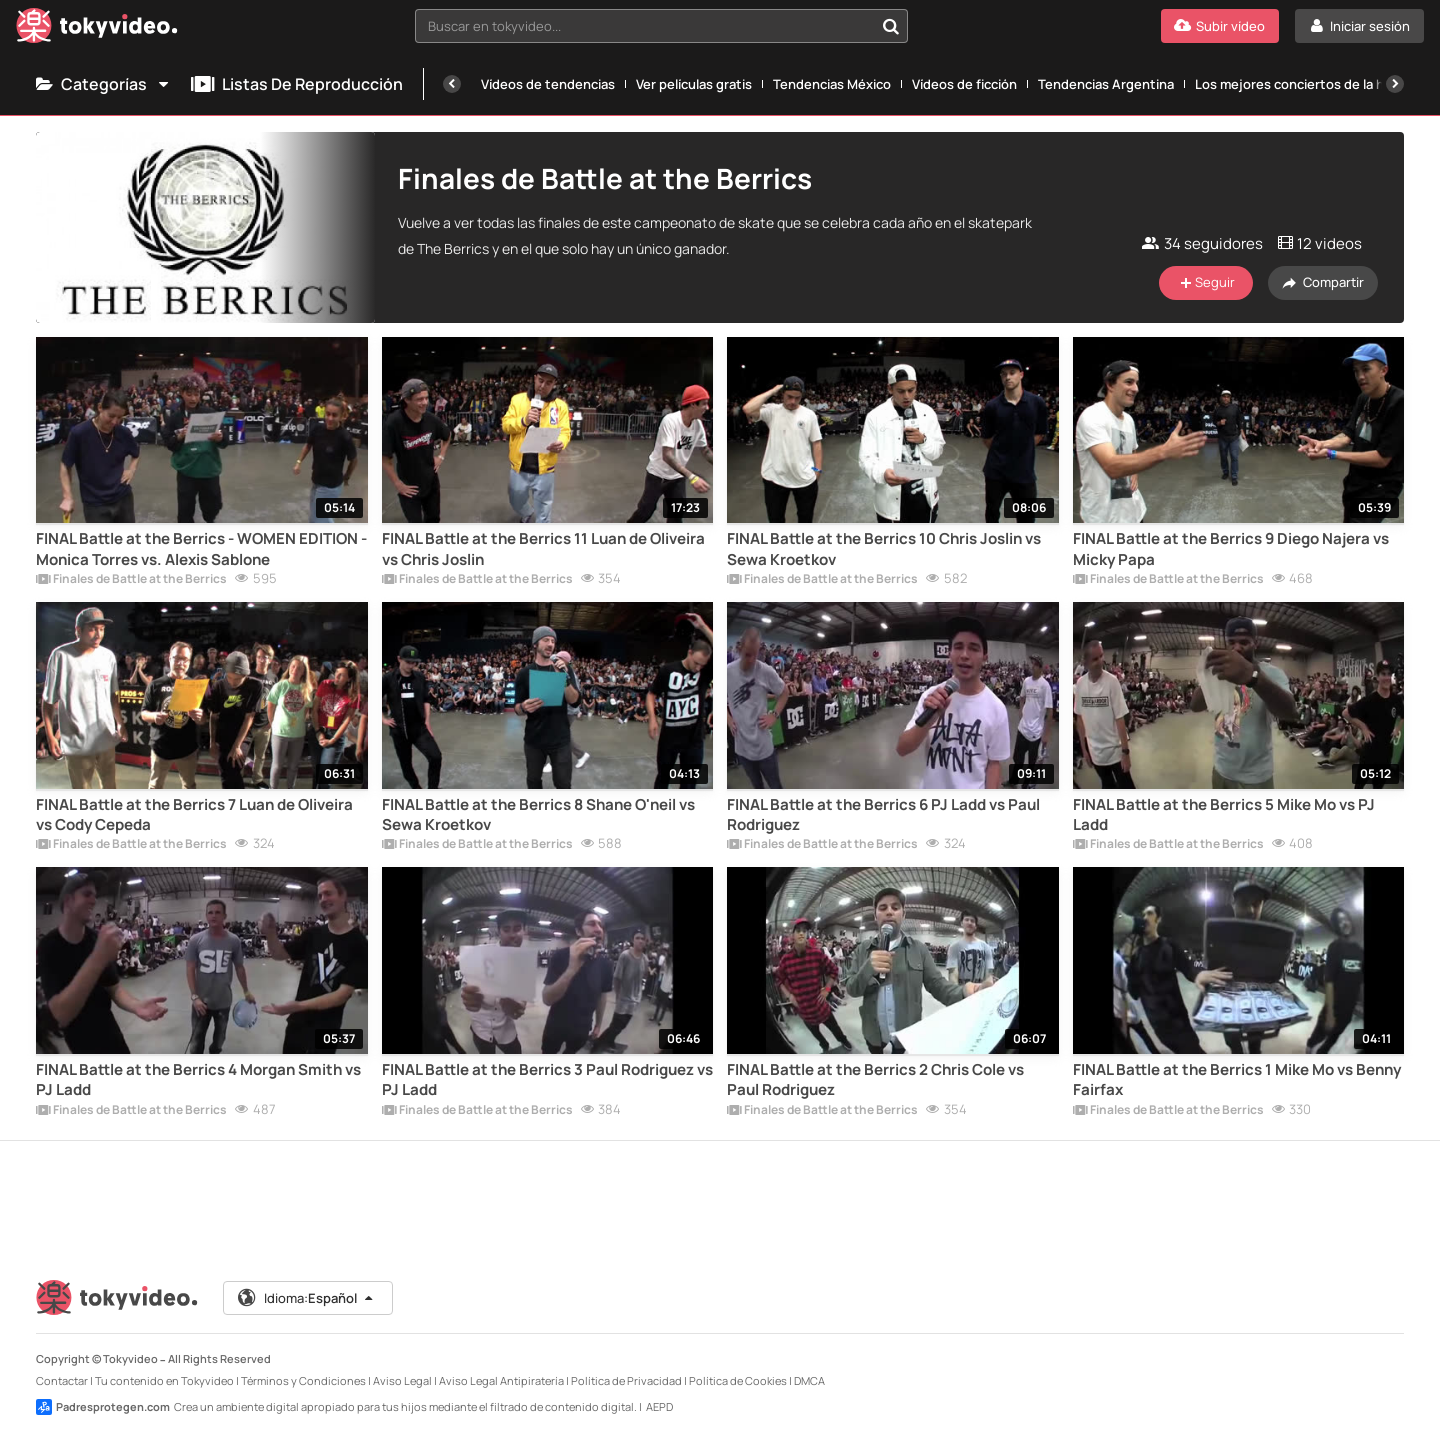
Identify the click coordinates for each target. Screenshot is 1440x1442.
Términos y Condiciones (303, 1380)
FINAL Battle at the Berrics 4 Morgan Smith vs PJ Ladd (198, 1080)
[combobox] (661, 26)
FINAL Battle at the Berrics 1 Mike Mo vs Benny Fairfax (1237, 1080)
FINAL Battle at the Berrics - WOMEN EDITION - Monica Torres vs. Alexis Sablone (201, 549)
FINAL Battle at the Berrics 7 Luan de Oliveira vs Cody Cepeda (194, 815)
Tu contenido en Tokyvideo (164, 1380)
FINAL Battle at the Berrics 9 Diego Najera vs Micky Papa (1231, 549)
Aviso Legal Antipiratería (501, 1380)
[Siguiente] (1395, 84)
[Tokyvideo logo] (97, 29)
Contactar (62, 1380)
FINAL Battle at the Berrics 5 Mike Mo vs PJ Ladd (1224, 815)
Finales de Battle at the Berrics (131, 580)
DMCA (809, 1380)
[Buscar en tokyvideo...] (891, 26)
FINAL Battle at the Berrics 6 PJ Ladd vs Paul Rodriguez (883, 815)
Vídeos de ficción (964, 84)
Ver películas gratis (694, 84)
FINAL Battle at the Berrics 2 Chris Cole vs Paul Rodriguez (875, 1080)
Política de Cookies (738, 1380)
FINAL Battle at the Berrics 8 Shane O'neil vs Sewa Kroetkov (538, 815)
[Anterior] (452, 84)
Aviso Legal (402, 1380)
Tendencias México (832, 84)
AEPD (659, 1406)
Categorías (103, 84)
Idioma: (306, 1298)
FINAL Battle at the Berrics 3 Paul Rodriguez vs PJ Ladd (547, 1080)
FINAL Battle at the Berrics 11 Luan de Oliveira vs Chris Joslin (543, 549)
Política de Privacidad (626, 1380)
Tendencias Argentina (1106, 84)
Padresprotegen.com (103, 1407)
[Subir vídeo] (1220, 26)
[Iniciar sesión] (1359, 26)
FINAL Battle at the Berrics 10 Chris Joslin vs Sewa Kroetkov (884, 549)
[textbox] (644, 26)
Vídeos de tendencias (548, 84)
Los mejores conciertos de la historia (1309, 84)
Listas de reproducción (297, 84)
